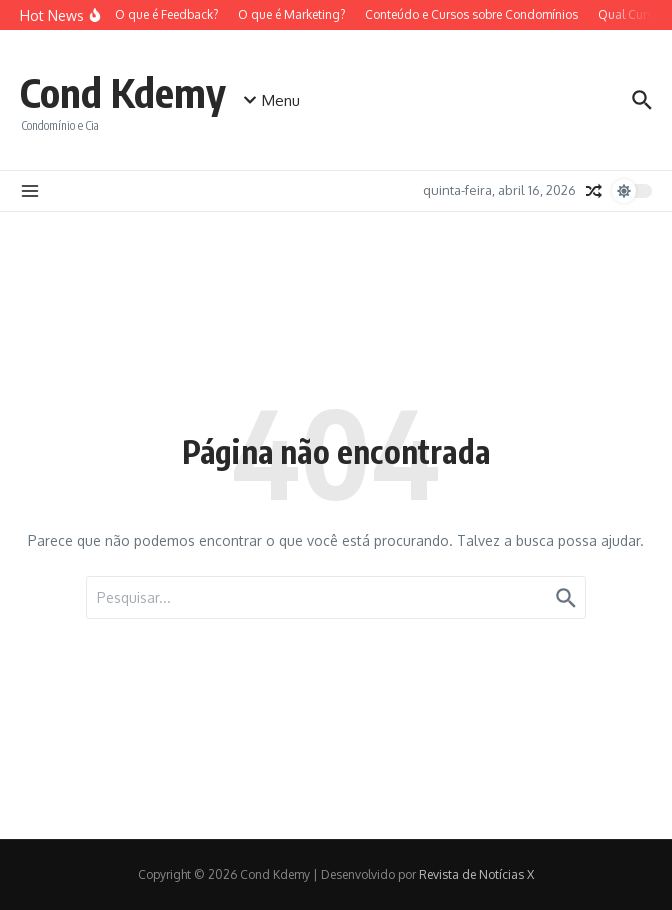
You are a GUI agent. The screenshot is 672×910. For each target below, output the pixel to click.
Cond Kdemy (123, 92)
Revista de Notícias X (476, 874)
